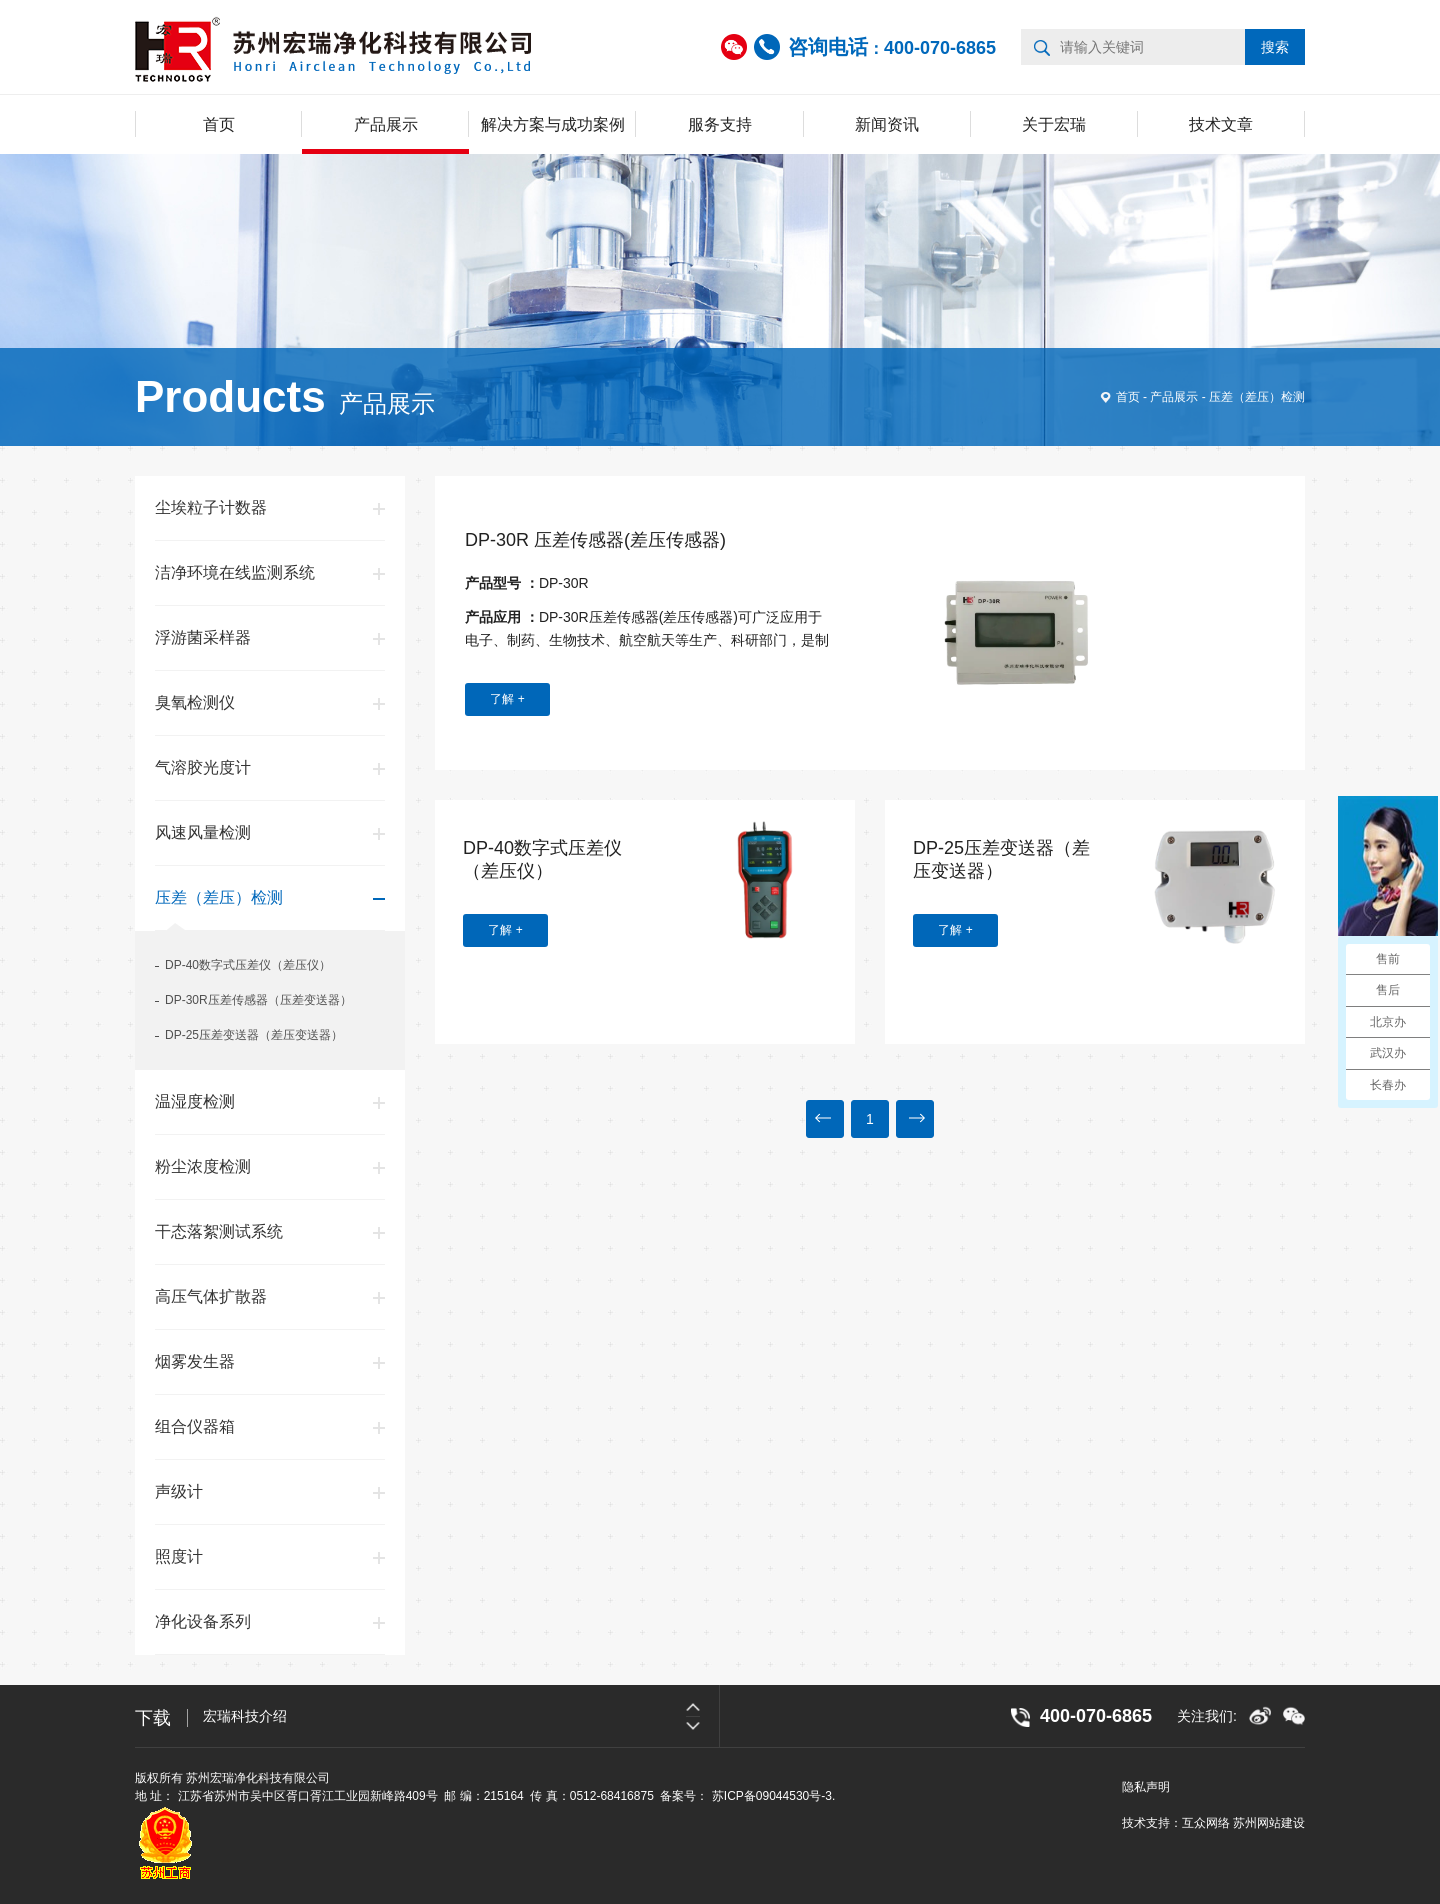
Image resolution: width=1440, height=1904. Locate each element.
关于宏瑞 (1054, 124)
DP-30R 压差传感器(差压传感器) (595, 540)
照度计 (179, 1556)
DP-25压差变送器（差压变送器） (254, 1035)
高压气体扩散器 (211, 1296)
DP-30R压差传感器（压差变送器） (258, 1000)
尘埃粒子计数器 (211, 507)
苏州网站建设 (1269, 1823)
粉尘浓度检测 (203, 1166)
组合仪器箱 (195, 1426)
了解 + (507, 699)
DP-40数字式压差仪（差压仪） (248, 965)
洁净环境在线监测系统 (235, 572)
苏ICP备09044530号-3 (772, 1796)
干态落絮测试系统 (219, 1231)
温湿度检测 (195, 1101)
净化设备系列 (203, 1621)
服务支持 (720, 124)
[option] (461, 1716)
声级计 (179, 1491)
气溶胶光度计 (203, 767)
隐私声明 (1146, 1787)
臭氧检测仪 (195, 702)
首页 (219, 124)
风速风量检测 (203, 832)
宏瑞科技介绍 (245, 1716)
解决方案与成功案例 (553, 124)
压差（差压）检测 (1257, 397)
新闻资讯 (887, 124)
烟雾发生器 (195, 1361)
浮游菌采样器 (203, 637)
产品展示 (386, 124)
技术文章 (1221, 124)
